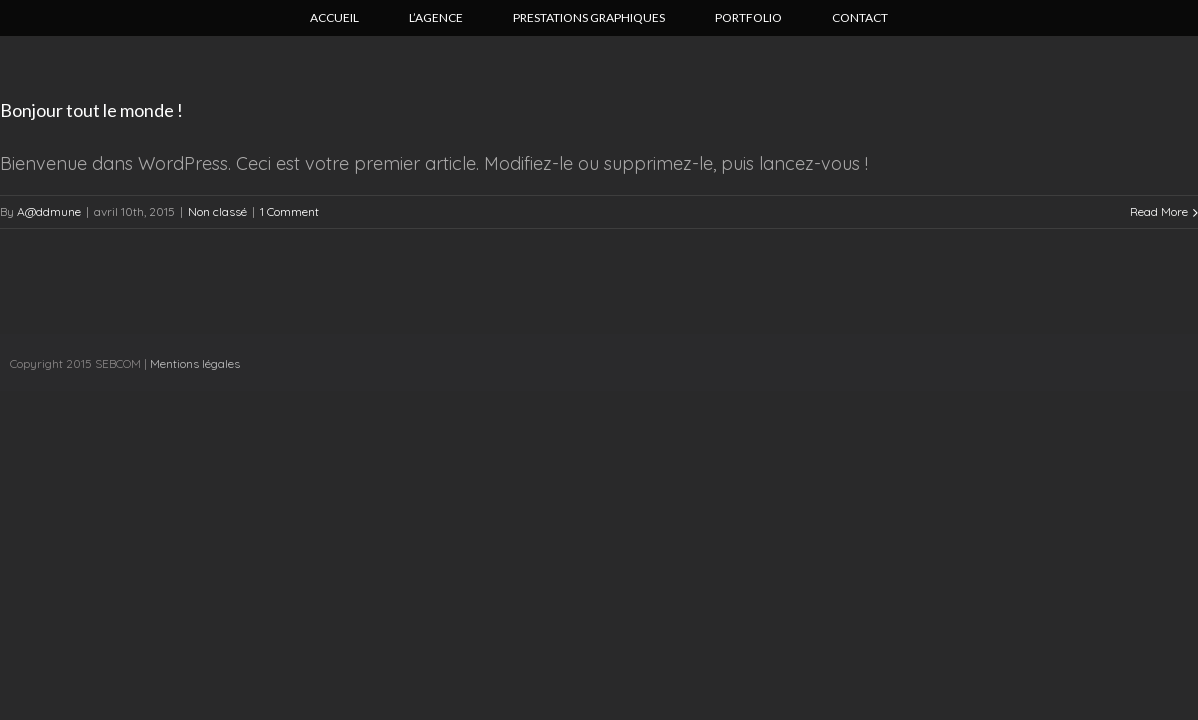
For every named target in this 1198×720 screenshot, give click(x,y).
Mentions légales (195, 363)
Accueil (334, 17)
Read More (1159, 211)
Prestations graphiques (589, 17)
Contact (860, 17)
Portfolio (748, 17)
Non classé (217, 211)
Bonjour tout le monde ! (91, 110)
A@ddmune (49, 211)
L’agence (436, 17)
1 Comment (289, 211)
